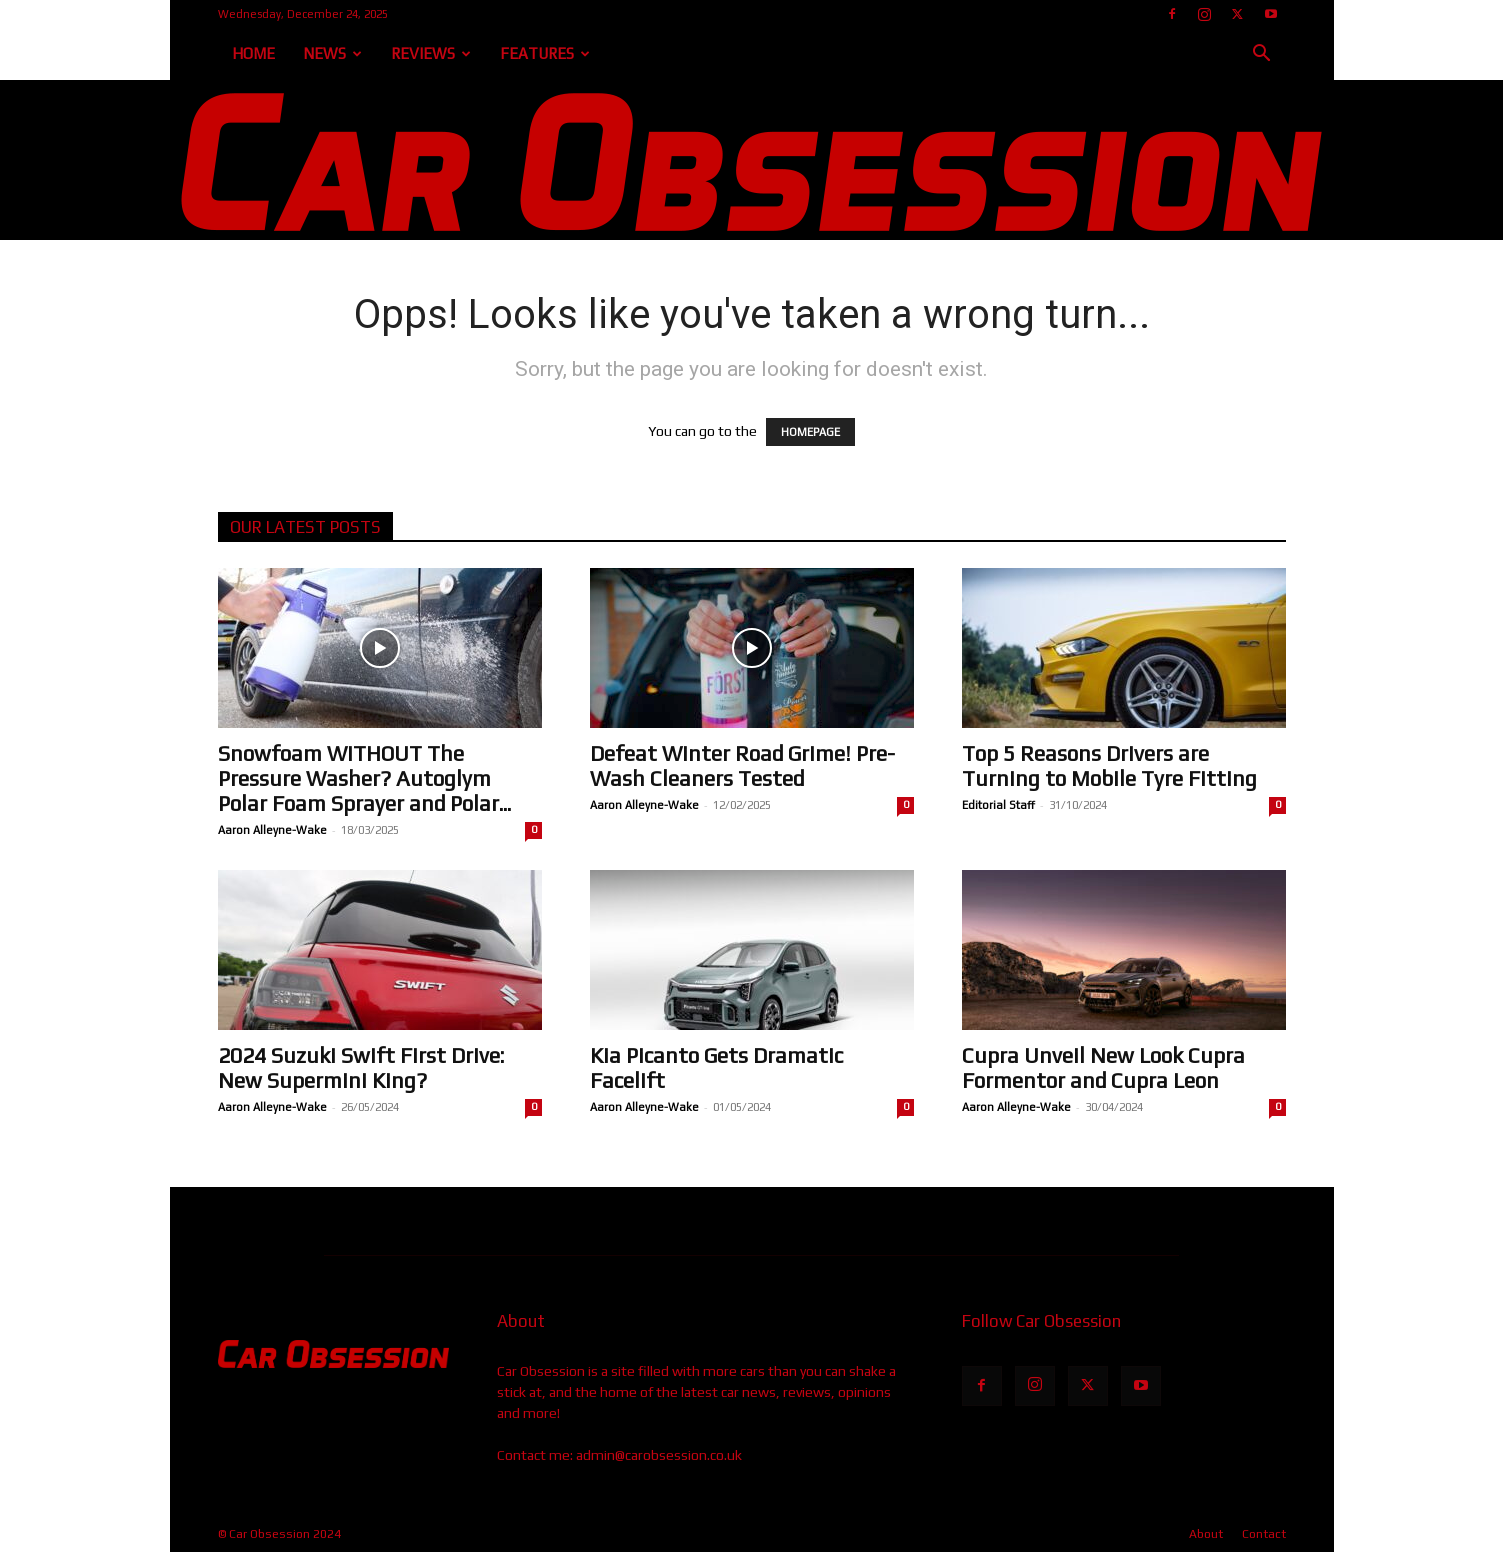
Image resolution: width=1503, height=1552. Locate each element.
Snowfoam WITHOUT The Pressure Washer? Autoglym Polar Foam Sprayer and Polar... (364, 778)
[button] (1262, 55)
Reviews (431, 53)
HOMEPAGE (810, 432)
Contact (1264, 1534)
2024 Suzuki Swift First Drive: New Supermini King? (361, 1068)
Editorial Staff (998, 805)
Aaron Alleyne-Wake (272, 830)
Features (545, 53)
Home (253, 53)
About (1206, 1534)
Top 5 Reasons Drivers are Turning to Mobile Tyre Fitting (1109, 766)
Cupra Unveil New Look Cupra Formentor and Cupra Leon (1103, 1068)
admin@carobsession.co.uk (659, 1455)
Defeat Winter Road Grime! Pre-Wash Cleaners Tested (742, 766)
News (332, 53)
